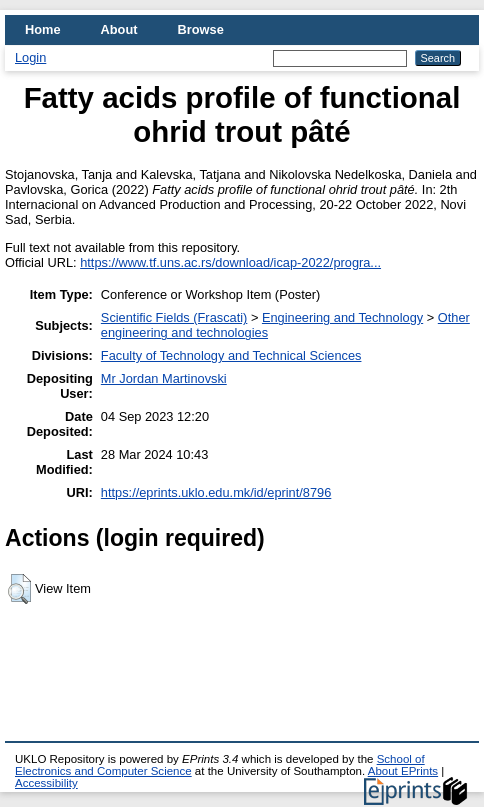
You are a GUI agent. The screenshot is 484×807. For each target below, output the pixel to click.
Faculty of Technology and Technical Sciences (231, 355)
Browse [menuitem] (201, 29)
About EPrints (403, 771)
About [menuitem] (119, 29)
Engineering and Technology (342, 317)
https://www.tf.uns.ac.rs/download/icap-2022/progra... (230, 262)
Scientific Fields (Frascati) (174, 317)
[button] (19, 589)
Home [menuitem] (43, 29)
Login (30, 57)
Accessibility (46, 783)
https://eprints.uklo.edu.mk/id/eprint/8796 (216, 492)
